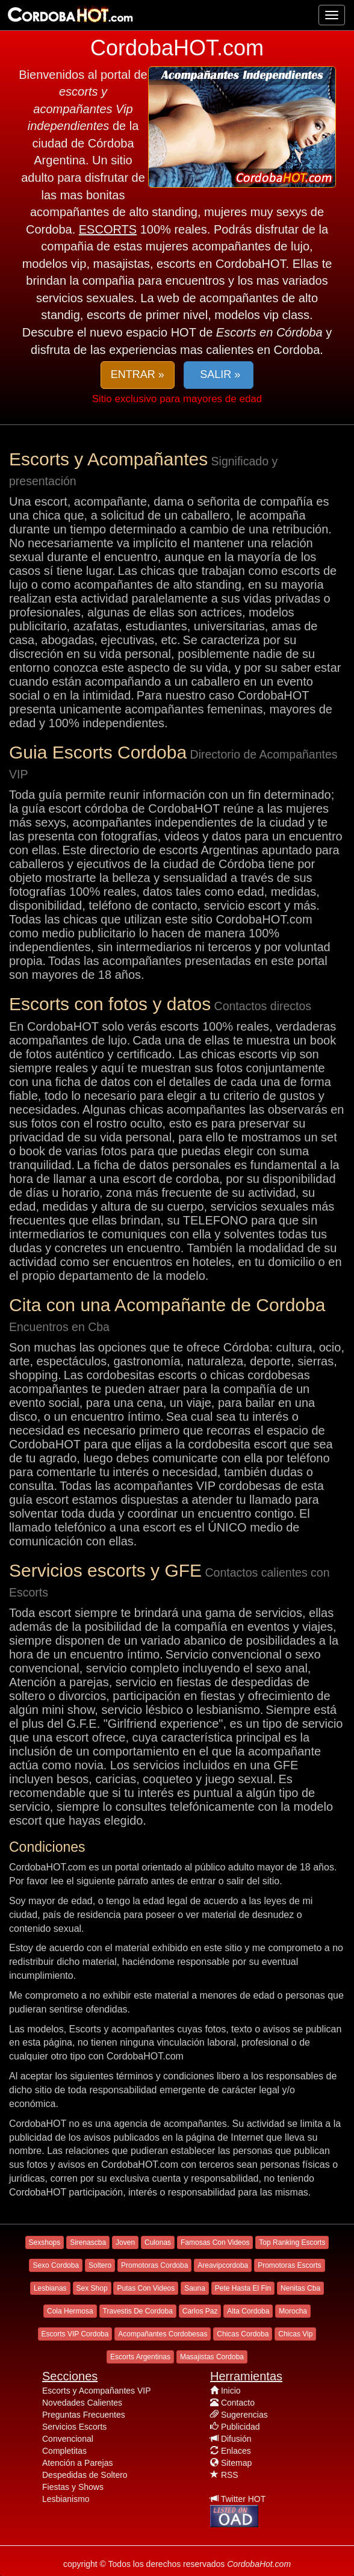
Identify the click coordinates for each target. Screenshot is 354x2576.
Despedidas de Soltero (85, 2475)
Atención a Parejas (77, 2463)
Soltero (99, 2265)
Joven (125, 2242)
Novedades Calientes (82, 2402)
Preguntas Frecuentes (83, 2414)
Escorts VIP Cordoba (75, 2334)
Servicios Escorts (74, 2427)
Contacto (238, 2402)
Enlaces (236, 2451)
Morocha (293, 2311)
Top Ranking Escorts (292, 2242)
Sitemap (236, 2463)
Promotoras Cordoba (154, 2265)
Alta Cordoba (248, 2311)
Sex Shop (92, 2288)
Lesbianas (50, 2288)
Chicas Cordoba (243, 2334)
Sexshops (45, 2242)
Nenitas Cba (300, 2288)
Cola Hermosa (70, 2311)
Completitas (64, 2451)
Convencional (67, 2439)
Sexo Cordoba (56, 2265)
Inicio (231, 2390)
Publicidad (240, 2427)
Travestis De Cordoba (138, 2311)
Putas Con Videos (146, 2288)
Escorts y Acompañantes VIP (96, 2390)
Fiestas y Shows (73, 2487)
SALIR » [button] (218, 374)
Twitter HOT (243, 2499)
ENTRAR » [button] (137, 374)
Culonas (157, 2242)
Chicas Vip (295, 2334)
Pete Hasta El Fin (243, 2288)
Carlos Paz (200, 2311)
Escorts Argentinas (140, 2357)
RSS (229, 2475)
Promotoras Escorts (289, 2265)
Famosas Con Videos (215, 2242)
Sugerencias (244, 2414)
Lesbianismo (66, 2499)
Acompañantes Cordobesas (162, 2334)
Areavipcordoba (222, 2265)
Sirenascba (88, 2242)
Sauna (194, 2288)
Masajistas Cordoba (212, 2357)
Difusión (236, 2439)
